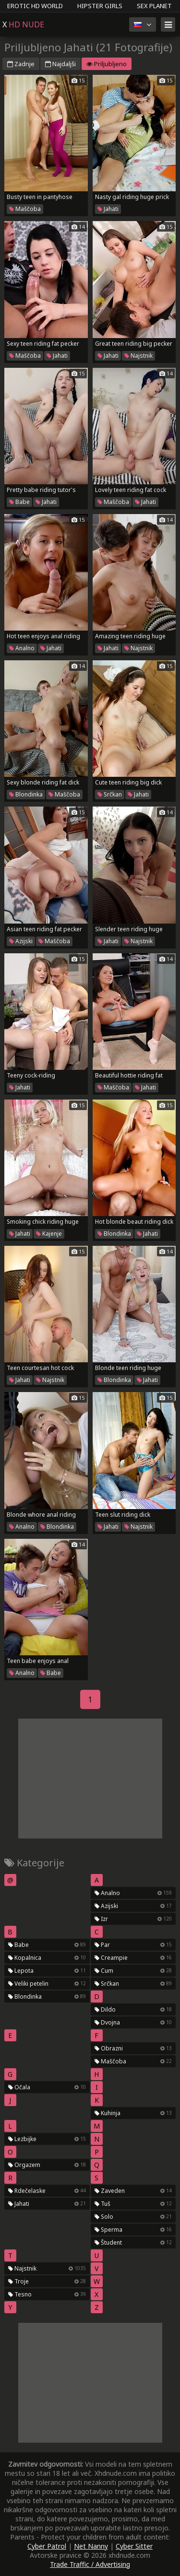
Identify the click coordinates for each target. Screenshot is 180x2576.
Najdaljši (60, 63)
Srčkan (109, 794)
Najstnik (138, 355)
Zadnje (21, 63)
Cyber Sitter (134, 2546)
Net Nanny (91, 2546)
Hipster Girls (99, 5)
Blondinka (26, 794)
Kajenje (49, 1233)
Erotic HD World (35, 5)
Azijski (21, 941)
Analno (22, 648)
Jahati (108, 209)
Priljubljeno (106, 63)
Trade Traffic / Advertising (90, 2564)
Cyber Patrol (46, 2546)
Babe (19, 502)
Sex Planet (154, 5)
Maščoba (25, 209)
